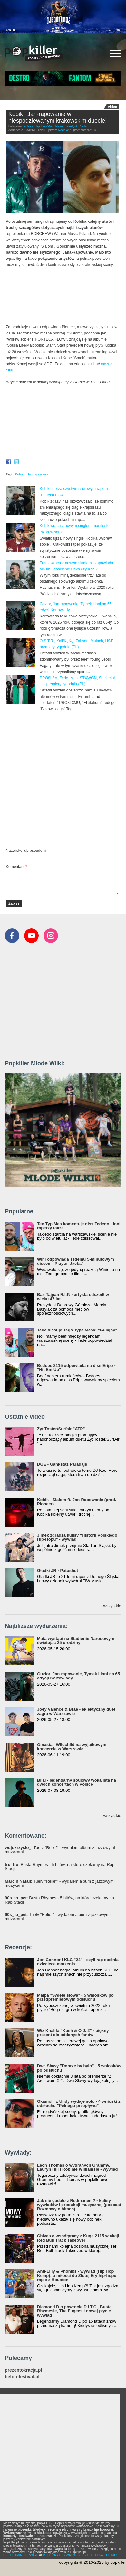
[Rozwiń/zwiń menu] (115, 53)
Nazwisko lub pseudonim (27, 850)
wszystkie (112, 1605)
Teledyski (71, 126)
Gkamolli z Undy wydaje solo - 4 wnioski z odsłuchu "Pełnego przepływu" (79, 2103)
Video (84, 126)
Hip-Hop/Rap (44, 126)
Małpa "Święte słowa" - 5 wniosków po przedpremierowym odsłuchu (75, 1997)
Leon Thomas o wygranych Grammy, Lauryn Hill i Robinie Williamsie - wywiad (77, 2167)
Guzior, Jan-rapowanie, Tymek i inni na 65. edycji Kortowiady (79, 1675)
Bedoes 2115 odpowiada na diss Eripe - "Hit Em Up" (76, 1367)
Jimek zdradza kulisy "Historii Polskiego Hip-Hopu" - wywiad (77, 1537)
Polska (28, 126)
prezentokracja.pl (23, 2370)
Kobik (19, 474)
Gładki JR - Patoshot (57, 1570)
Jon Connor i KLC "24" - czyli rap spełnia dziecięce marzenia (78, 1961)
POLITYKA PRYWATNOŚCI (63, 2555)
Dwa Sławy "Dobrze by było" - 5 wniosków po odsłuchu (79, 2068)
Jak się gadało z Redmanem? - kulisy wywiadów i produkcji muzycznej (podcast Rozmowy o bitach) (79, 2204)
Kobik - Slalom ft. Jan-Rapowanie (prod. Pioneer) (76, 1501)
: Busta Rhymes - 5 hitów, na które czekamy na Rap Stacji (59, 1866)
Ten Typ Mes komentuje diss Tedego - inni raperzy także (79, 1225)
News (59, 126)
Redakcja (65, 130)
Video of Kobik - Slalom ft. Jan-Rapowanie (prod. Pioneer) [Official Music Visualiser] (62, 423)
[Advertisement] (63, 779)
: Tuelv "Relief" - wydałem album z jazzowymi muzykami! (60, 1849)
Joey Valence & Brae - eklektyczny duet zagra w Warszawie (76, 1711)
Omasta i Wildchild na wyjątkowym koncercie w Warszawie (71, 1746)
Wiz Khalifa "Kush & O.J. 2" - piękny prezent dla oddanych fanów (73, 2032)
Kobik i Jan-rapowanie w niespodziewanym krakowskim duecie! (57, 117)
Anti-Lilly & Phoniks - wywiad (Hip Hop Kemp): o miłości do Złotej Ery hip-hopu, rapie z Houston (77, 2275)
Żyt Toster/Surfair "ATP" (61, 1428)
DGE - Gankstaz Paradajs (62, 1464)
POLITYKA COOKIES (103, 2555)
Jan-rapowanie (38, 474)
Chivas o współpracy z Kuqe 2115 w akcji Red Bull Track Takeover (78, 2237)
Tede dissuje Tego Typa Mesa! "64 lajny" (77, 1330)
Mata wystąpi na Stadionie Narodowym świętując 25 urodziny (75, 1640)
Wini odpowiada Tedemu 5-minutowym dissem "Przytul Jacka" (75, 1261)
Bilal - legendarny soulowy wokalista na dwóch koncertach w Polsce (76, 1782)
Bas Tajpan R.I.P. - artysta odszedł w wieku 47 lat (73, 1296)
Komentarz (16, 866)
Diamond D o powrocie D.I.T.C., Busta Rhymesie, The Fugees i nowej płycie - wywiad (75, 2310)
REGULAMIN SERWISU (20, 2555)
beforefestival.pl (22, 2377)
